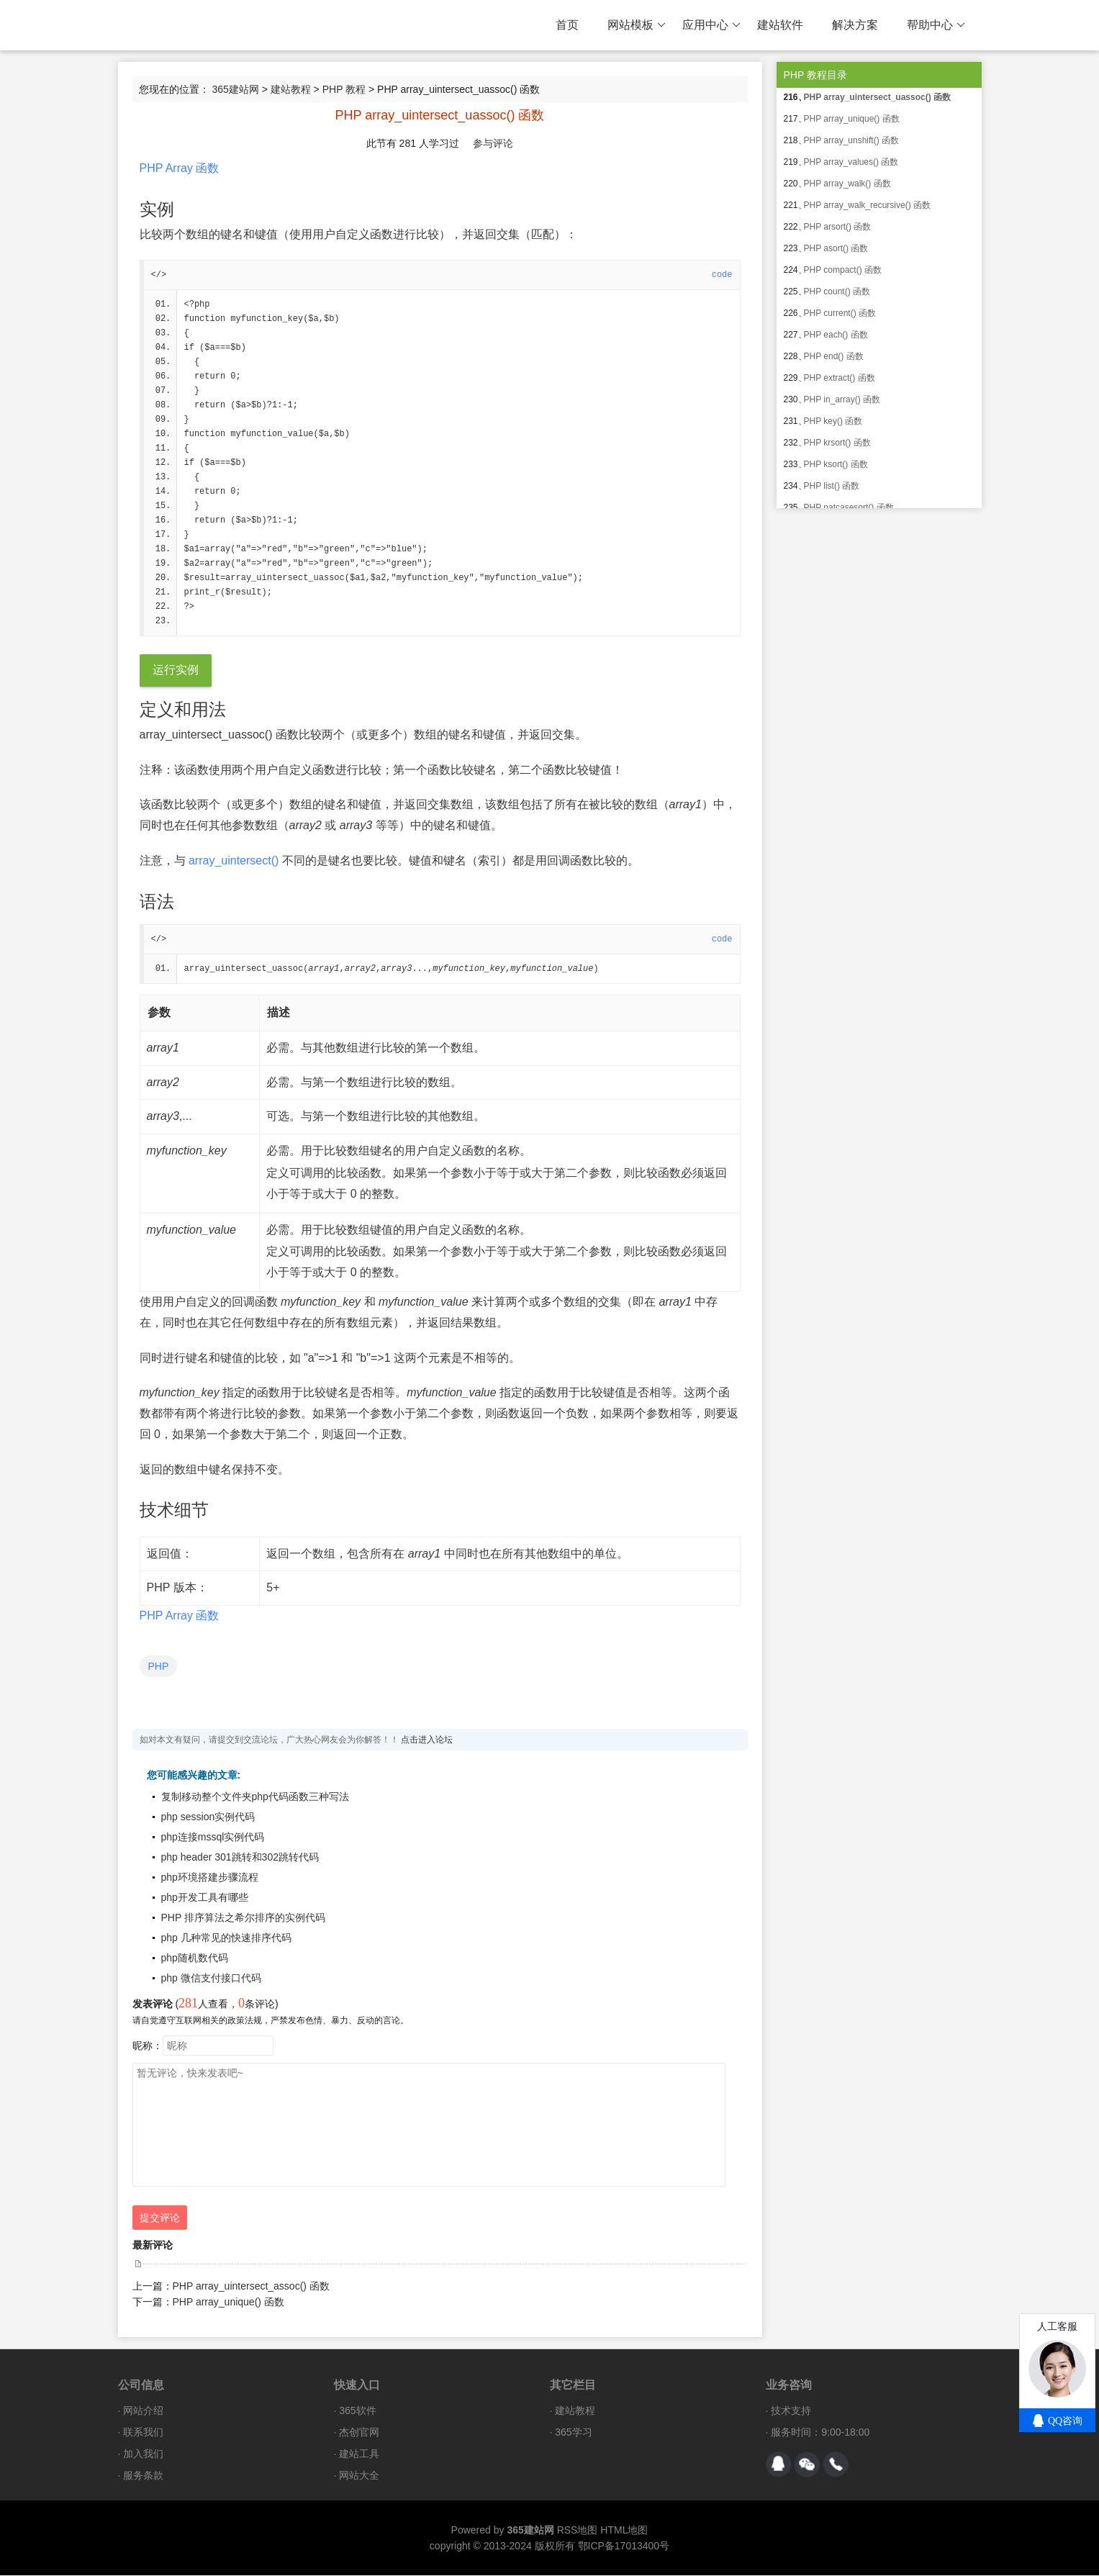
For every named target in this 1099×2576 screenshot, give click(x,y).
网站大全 (359, 2476)
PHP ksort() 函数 (836, 464)
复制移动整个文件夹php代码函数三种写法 (255, 1797)
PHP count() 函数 (837, 291)
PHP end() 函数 (834, 356)
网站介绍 (143, 2411)
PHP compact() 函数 (843, 270)
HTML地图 (624, 2530)
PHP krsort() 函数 (837, 443)
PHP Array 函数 (180, 168)
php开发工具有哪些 (204, 1898)
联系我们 (143, 2433)
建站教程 (291, 89)
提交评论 (160, 2218)
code (722, 275)
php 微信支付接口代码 (211, 1978)
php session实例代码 (208, 1817)
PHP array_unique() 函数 (228, 2302)
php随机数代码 (194, 1958)
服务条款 (143, 2476)
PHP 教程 (344, 89)
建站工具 (359, 2454)
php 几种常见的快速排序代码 (226, 1938)
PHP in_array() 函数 (842, 399)
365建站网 (235, 89)
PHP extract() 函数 (839, 378)
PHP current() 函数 (840, 313)
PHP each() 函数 (836, 335)
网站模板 (636, 25)
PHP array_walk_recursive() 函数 (867, 205)
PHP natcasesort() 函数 (849, 507)
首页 (567, 25)
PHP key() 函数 (833, 421)
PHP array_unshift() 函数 (852, 140)
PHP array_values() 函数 (851, 162)
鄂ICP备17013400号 (624, 2546)
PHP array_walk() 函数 (847, 183)
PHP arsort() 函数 (838, 227)
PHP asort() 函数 (836, 248)
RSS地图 (577, 2530)
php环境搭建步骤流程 (209, 1878)
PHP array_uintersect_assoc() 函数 (251, 2286)
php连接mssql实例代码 (213, 1837)
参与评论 (493, 143)
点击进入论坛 (427, 1740)
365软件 (357, 2411)
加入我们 (143, 2454)
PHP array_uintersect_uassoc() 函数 (877, 97)
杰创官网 (359, 2433)
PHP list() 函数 (832, 486)
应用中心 (711, 25)
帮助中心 (936, 25)
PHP (158, 1667)
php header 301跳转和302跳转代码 (240, 1857)
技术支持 (791, 2411)
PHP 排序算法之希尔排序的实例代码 (243, 1918)
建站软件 (780, 25)
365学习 (573, 2433)
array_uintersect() (234, 861)
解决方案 (855, 25)
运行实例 (176, 670)
